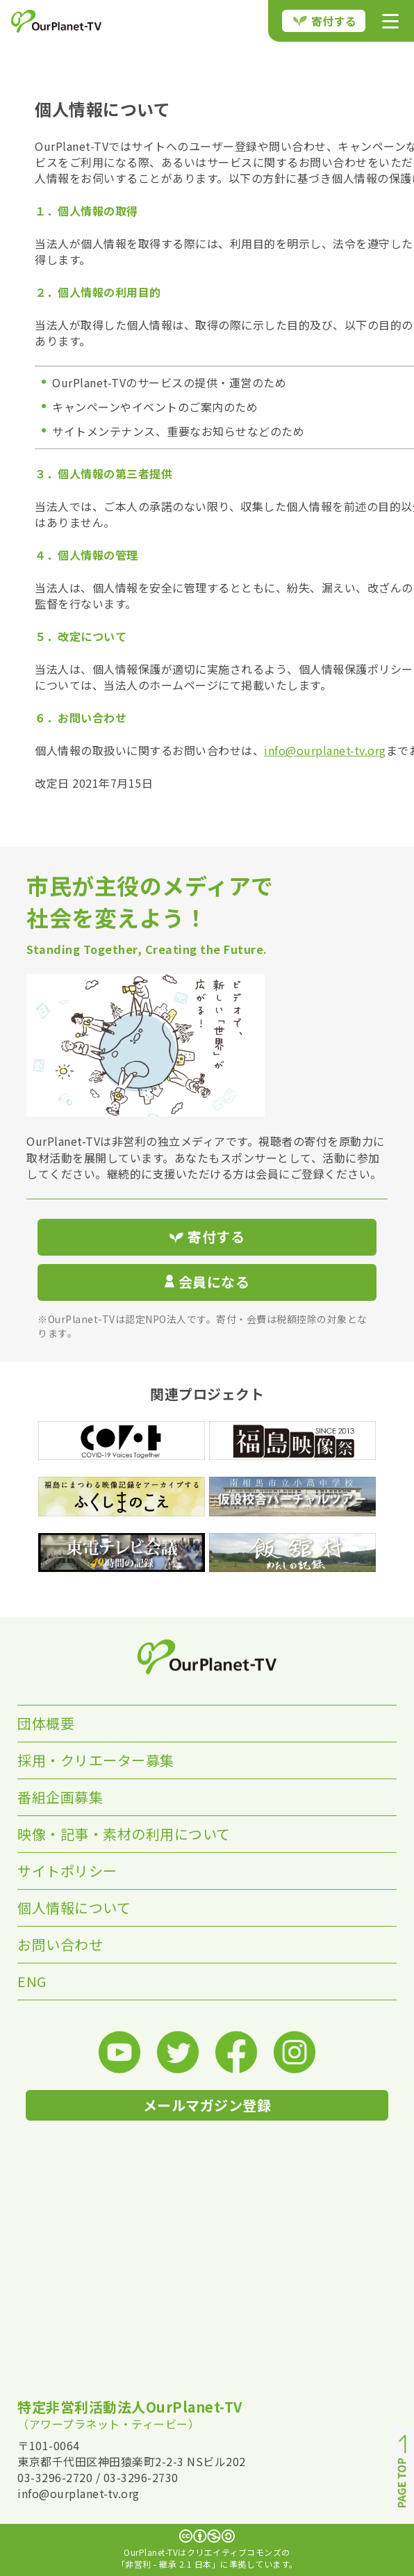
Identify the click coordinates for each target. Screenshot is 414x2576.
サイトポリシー (67, 1871)
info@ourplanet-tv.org (325, 750)
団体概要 (45, 1723)
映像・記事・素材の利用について (124, 1834)
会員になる (207, 1282)
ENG (32, 1981)
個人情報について (74, 1907)
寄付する (325, 21)
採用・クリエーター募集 (95, 1760)
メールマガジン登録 (207, 2105)
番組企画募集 (60, 1797)
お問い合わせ (60, 1944)
